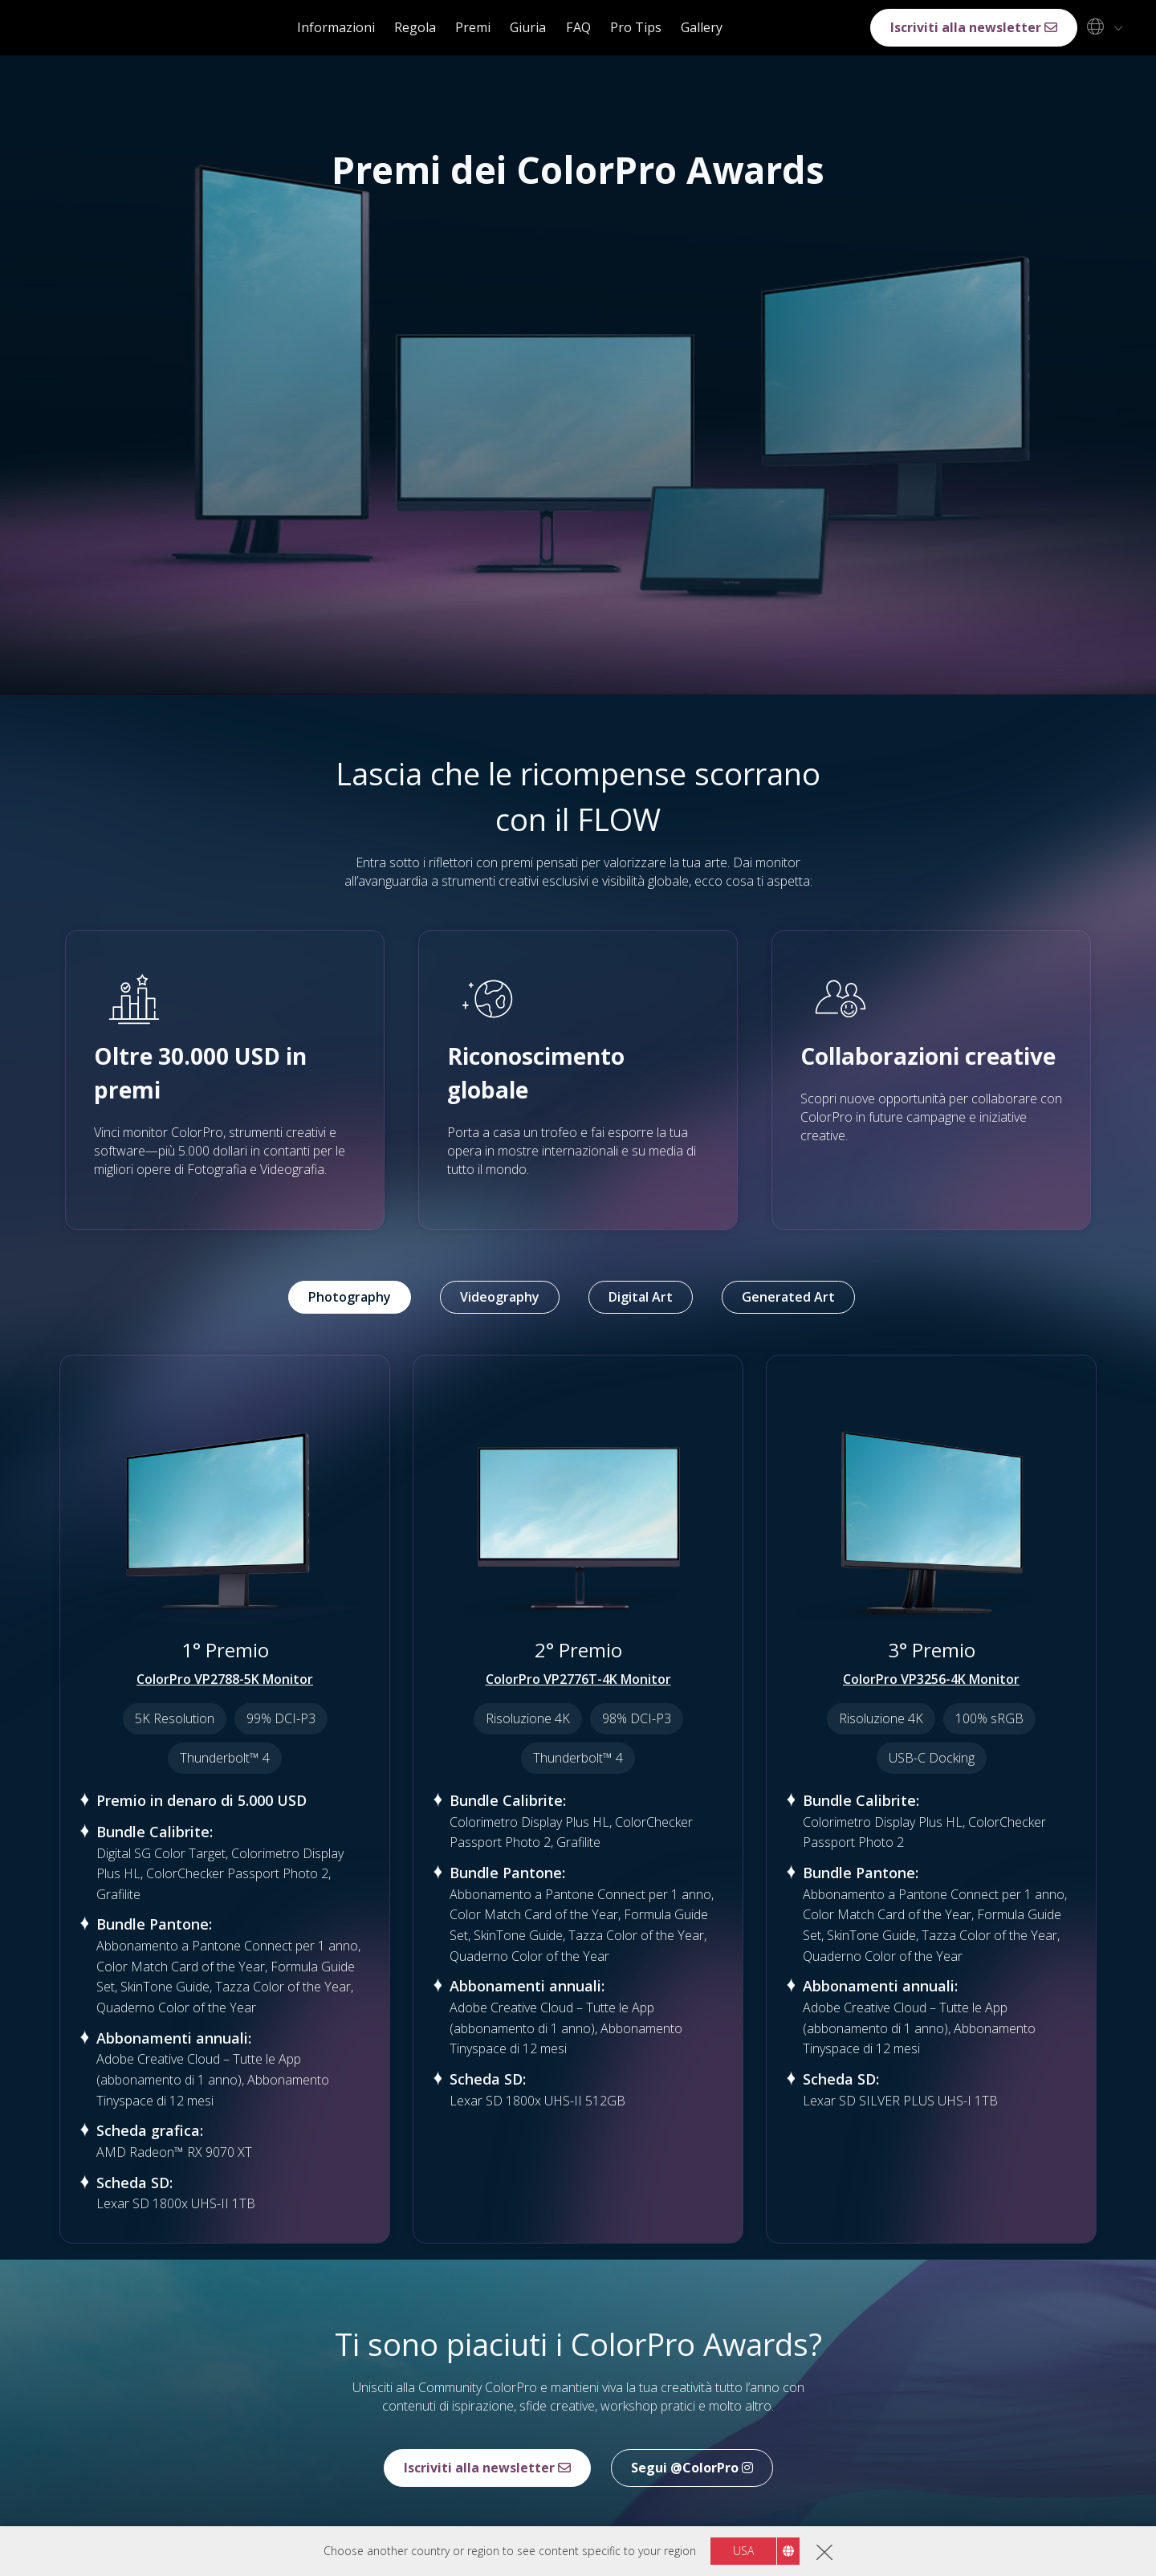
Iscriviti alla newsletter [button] (973, 27)
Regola (415, 27)
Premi (472, 27)
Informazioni (336, 27)
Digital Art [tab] (641, 1297)
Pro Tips (635, 27)
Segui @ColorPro (692, 2467)
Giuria (528, 27)
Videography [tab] (499, 1297)
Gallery (701, 27)
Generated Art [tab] (788, 1297)
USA (743, 2550)
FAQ (578, 27)
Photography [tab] (349, 1297)
